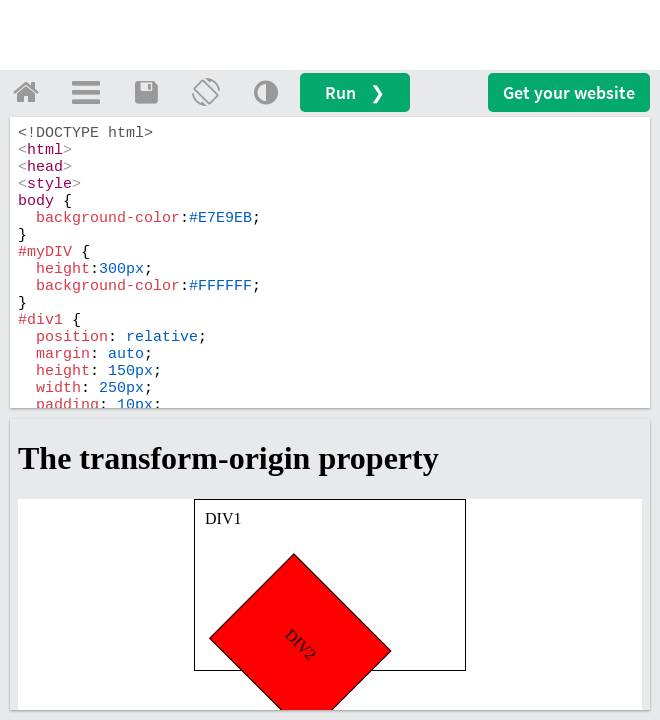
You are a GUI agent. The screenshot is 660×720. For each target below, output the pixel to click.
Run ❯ (355, 92)
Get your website (569, 92)
